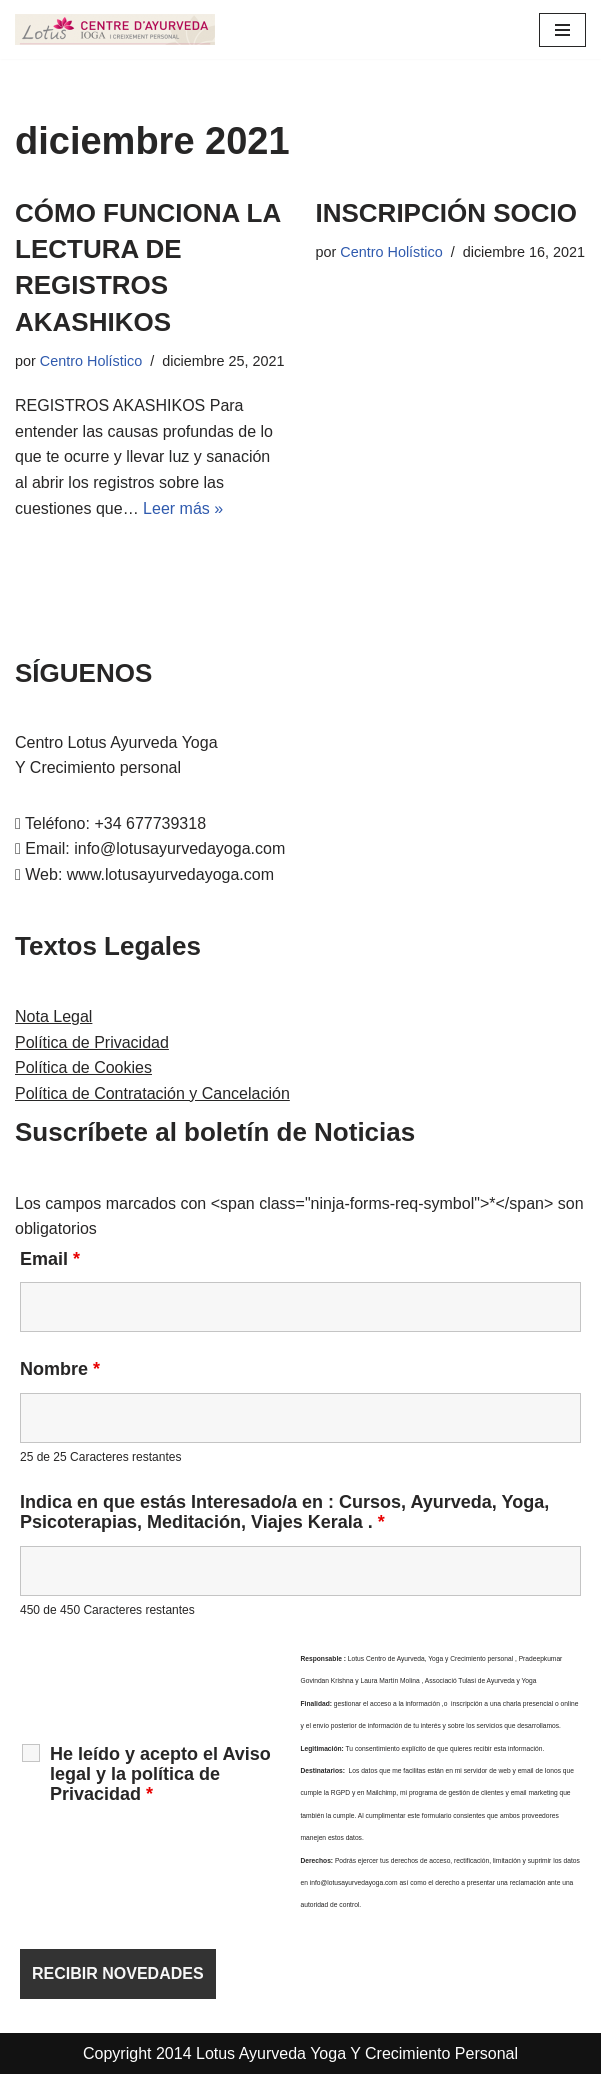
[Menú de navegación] (562, 30)
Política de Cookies (83, 1067)
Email (50, 1259)
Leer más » (183, 508)
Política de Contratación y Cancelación (152, 1093)
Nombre (60, 1369)
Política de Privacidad (92, 1042)
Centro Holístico (91, 361)
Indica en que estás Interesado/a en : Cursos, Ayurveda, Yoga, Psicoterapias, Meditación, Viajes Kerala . (284, 1512)
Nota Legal (53, 1016)
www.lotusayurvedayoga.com (170, 874)
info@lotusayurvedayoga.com (179, 848)
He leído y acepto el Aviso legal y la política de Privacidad (160, 1774)
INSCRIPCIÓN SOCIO (446, 213)
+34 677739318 (150, 823)
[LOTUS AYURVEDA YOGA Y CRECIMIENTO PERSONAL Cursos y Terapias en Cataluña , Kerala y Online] (115, 29)
